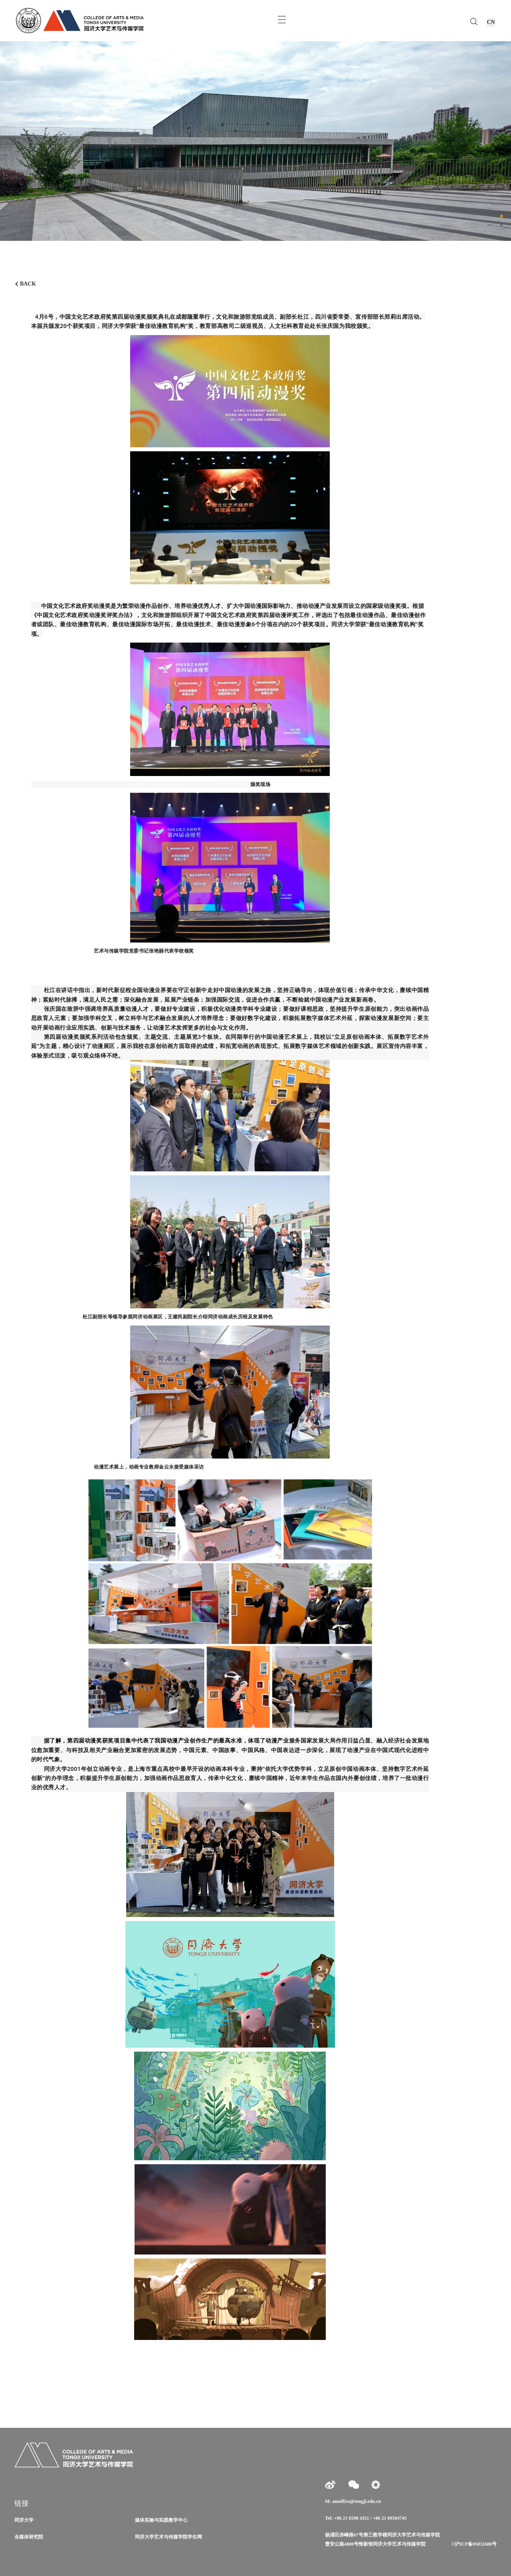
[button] (501, 216)
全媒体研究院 (28, 2537)
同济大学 (24, 2520)
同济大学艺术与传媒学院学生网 (168, 2537)
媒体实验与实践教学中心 (161, 2520)
